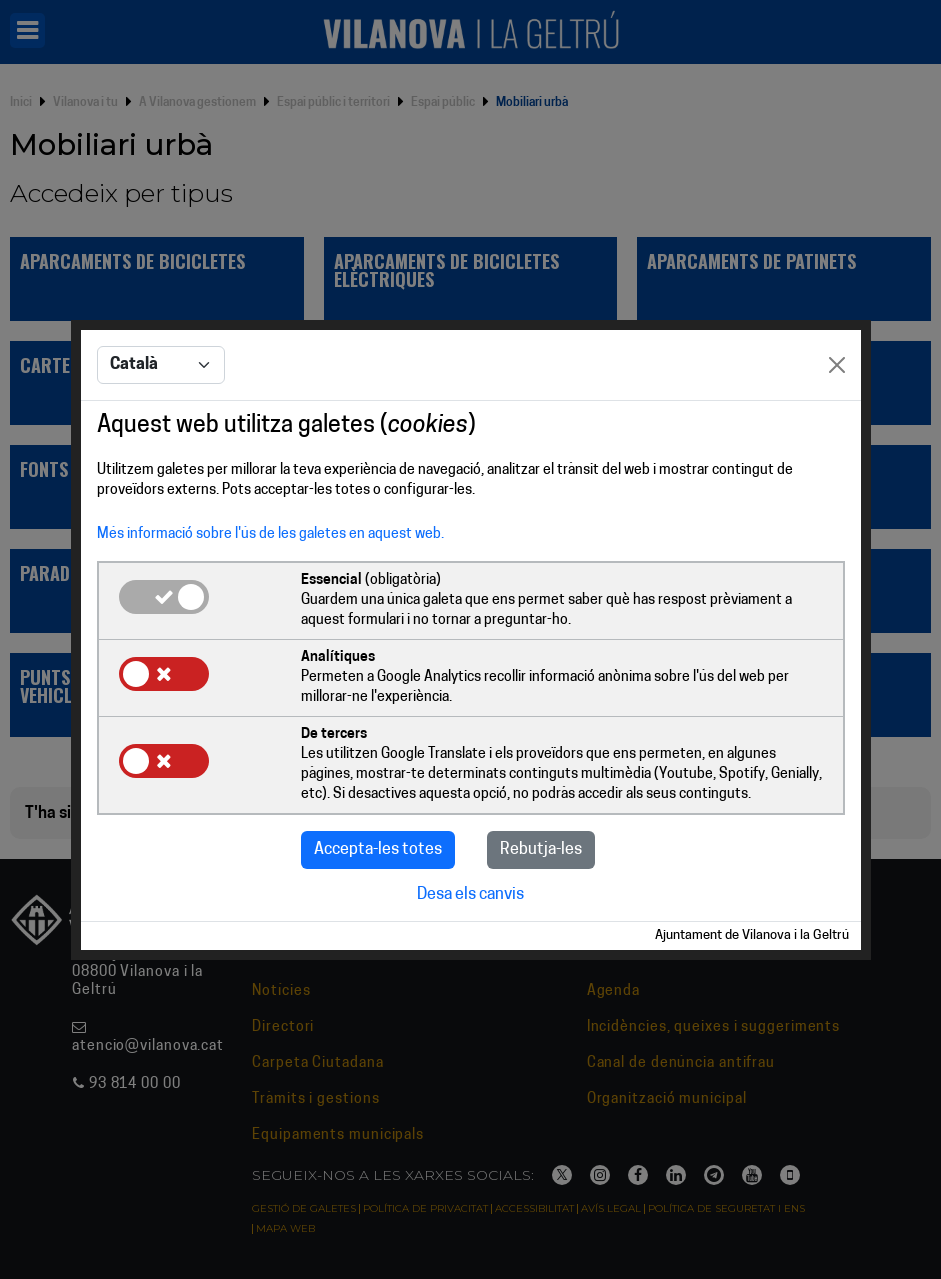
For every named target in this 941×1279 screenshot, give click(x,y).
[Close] (837, 365)
